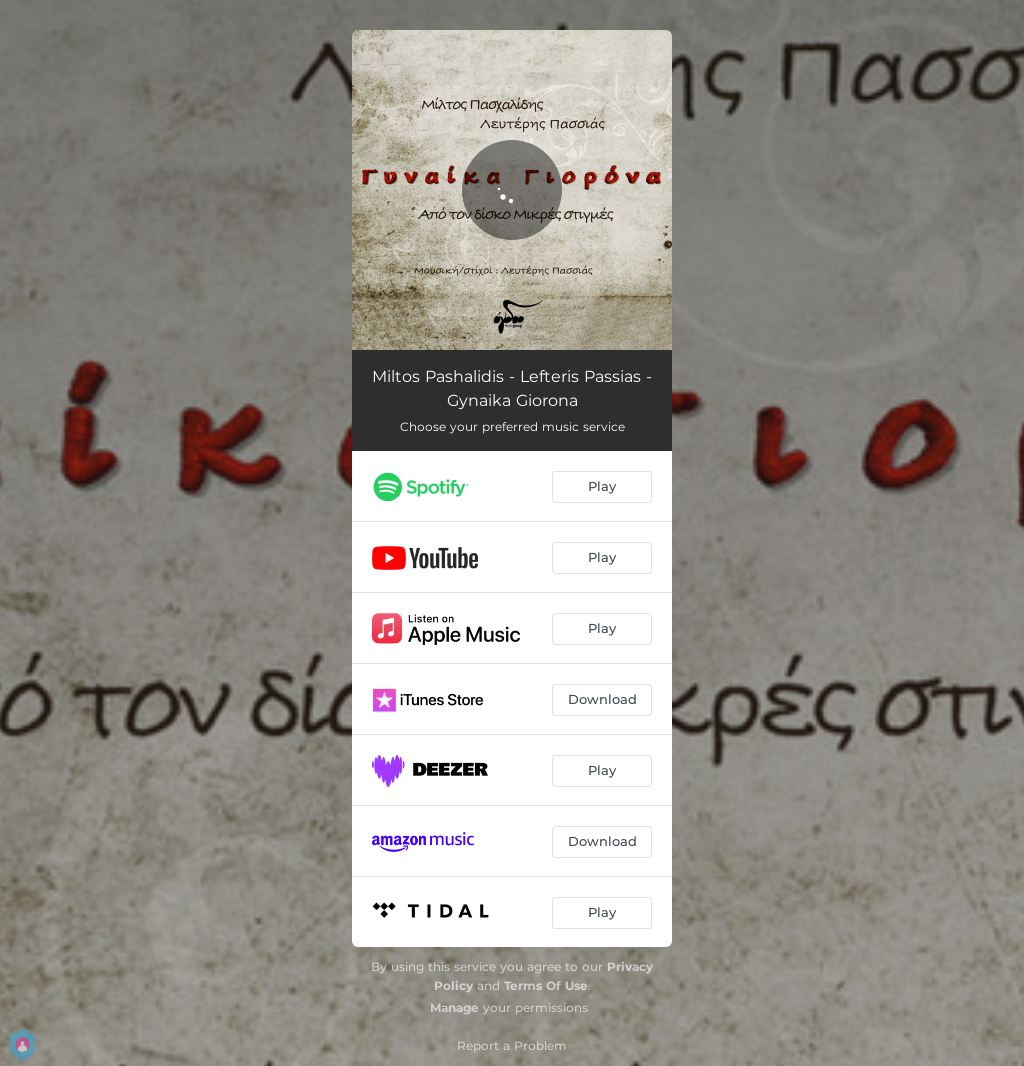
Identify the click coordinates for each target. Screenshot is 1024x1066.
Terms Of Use (546, 985)
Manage (454, 1007)
